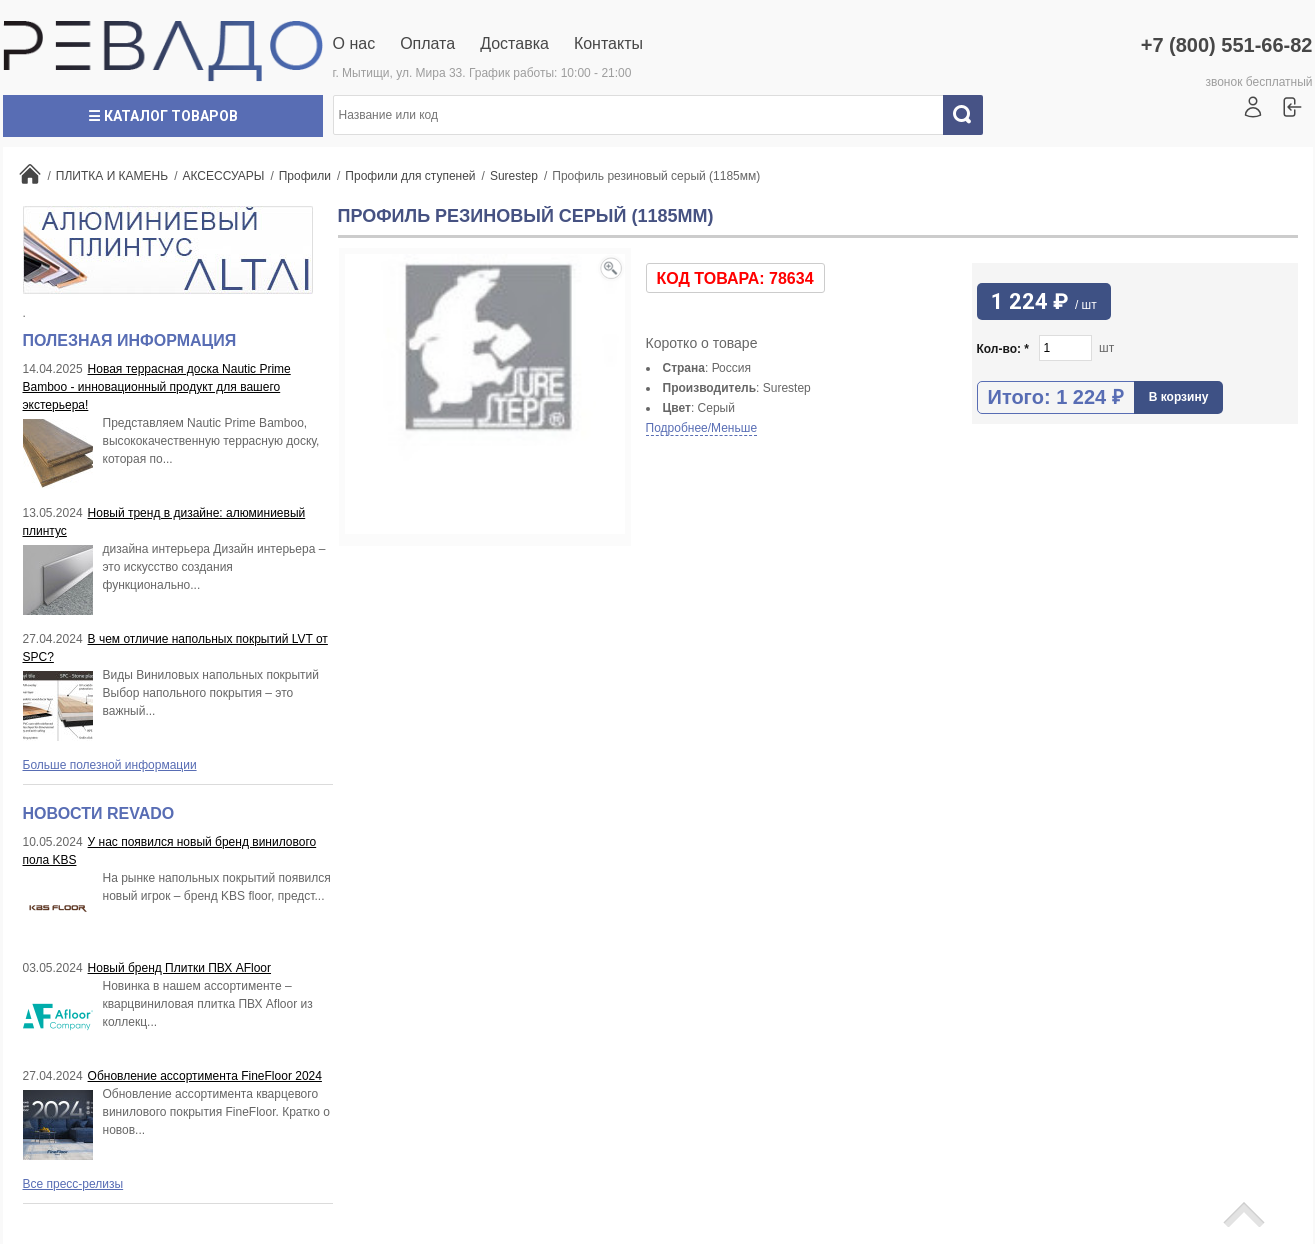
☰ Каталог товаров (163, 116)
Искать (970, 115)
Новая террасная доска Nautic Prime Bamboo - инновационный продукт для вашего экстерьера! (157, 387)
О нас (354, 43)
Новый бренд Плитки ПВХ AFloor (179, 968)
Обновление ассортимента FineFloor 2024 (205, 1076)
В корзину (1179, 397)
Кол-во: (1003, 349)
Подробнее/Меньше (702, 428)
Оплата (427, 43)
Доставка (514, 43)
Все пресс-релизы (73, 1184)
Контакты (608, 43)
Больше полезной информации (110, 765)
